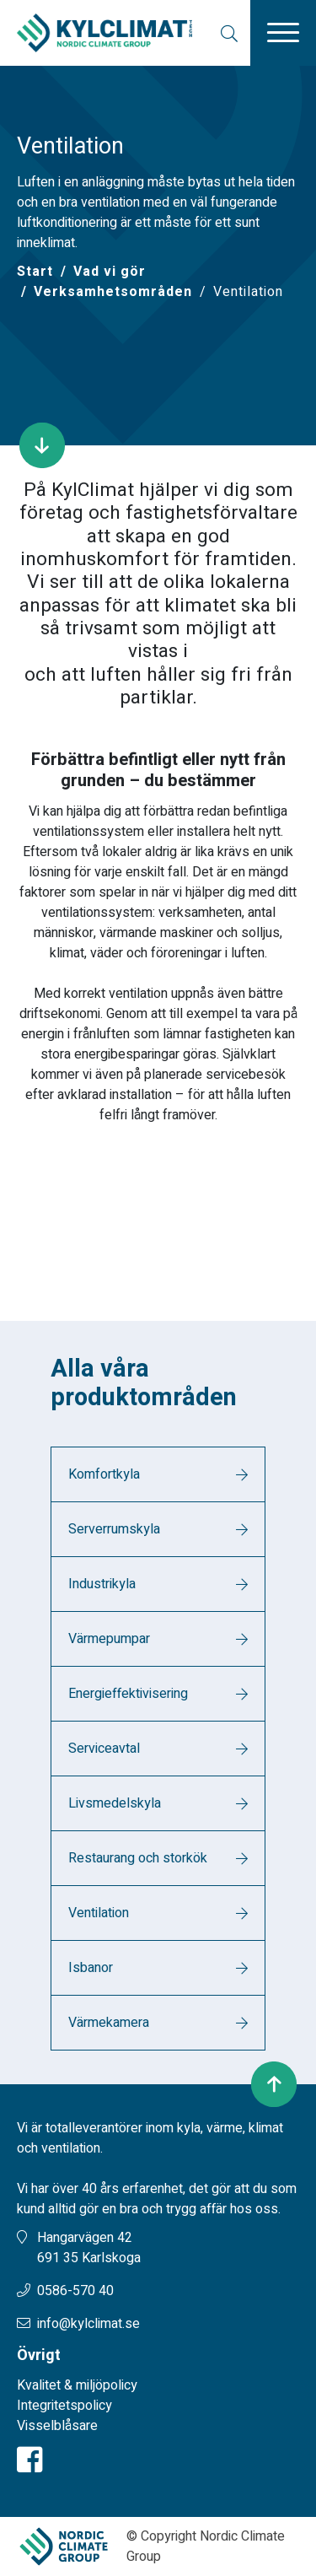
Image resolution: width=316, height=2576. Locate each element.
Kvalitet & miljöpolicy (77, 2385)
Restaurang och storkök (137, 1858)
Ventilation (98, 1913)
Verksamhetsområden (113, 292)
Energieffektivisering (128, 1694)
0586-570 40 (75, 2291)
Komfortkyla (104, 1474)
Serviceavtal (104, 1748)
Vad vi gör (109, 271)
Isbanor (90, 1968)
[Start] (35, 271)
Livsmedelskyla (114, 1803)
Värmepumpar (109, 1639)
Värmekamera (108, 2023)
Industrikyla (102, 1584)
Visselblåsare (57, 2426)
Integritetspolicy (64, 2405)
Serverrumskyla (114, 1529)
